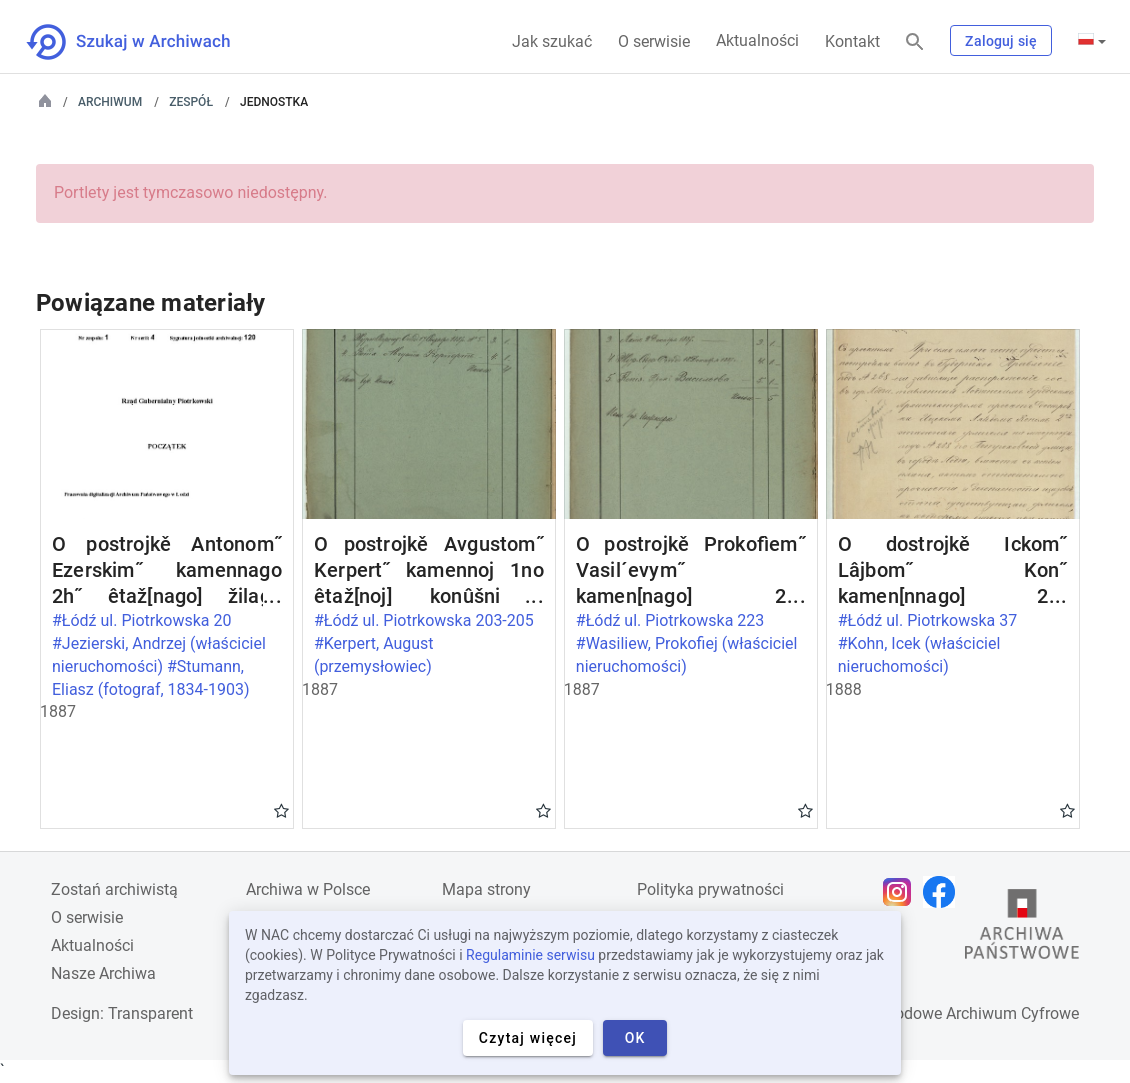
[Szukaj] (915, 42)
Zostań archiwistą (114, 889)
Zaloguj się (1001, 41)
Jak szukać (552, 41)
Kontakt (852, 41)
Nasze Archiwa (103, 973)
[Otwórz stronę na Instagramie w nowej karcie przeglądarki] (902, 892)
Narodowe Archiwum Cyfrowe (974, 1013)
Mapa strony (486, 889)
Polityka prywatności (710, 889)
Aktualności (757, 40)
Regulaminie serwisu (530, 955)
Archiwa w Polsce (308, 889)
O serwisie (654, 41)
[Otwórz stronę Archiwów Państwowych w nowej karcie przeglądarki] (1022, 929)
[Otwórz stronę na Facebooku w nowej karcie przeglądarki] (944, 892)
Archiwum (110, 102)
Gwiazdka (281, 810)
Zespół (191, 102)
